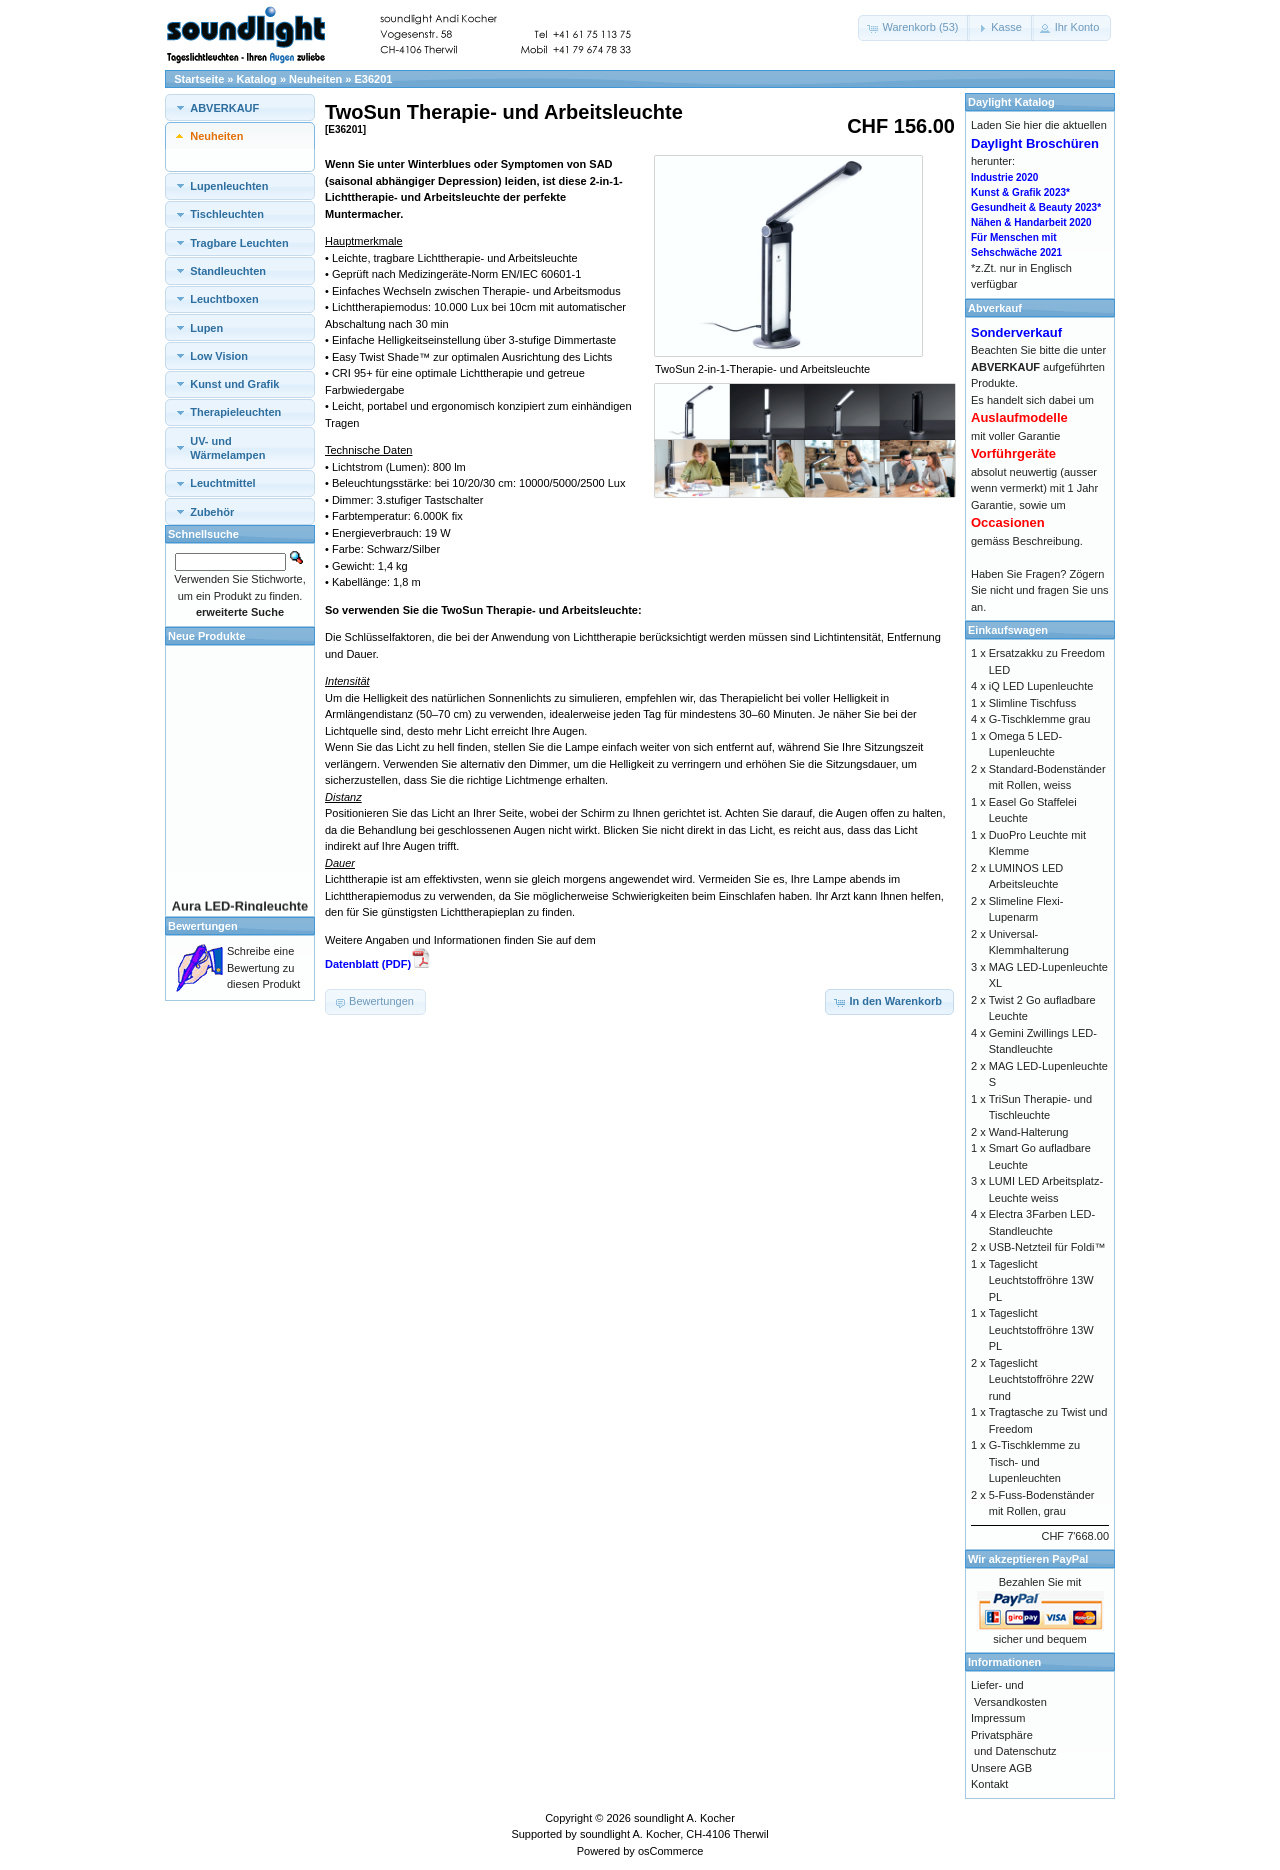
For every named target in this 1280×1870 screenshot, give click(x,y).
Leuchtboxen (224, 299)
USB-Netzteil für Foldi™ (1047, 1247)
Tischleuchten (227, 214)
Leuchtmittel (222, 483)
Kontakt (989, 1784)
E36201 (374, 79)
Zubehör (212, 512)
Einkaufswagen (1008, 630)
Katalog (257, 79)
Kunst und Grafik (234, 384)
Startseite (199, 79)
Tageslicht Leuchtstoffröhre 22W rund (1041, 1379)
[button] (914, 28)
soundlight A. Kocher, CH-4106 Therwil (674, 1834)
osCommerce (670, 1851)
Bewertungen (203, 926)
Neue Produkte (207, 636)
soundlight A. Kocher (684, 1818)
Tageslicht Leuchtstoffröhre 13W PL (1041, 1280)
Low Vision (219, 356)
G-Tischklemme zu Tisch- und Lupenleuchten (1034, 1461)
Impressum (998, 1718)
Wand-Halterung (1029, 1132)
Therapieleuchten (235, 412)
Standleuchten (228, 271)
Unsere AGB (1001, 1768)
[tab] (240, 107)
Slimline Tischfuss (1032, 703)
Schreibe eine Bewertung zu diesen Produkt (263, 967)
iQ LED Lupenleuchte (1041, 686)
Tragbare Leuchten (239, 243)
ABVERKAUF (224, 108)
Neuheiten (315, 79)
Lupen (206, 328)
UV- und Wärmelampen (227, 448)
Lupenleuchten (229, 186)
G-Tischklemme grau (1040, 719)
